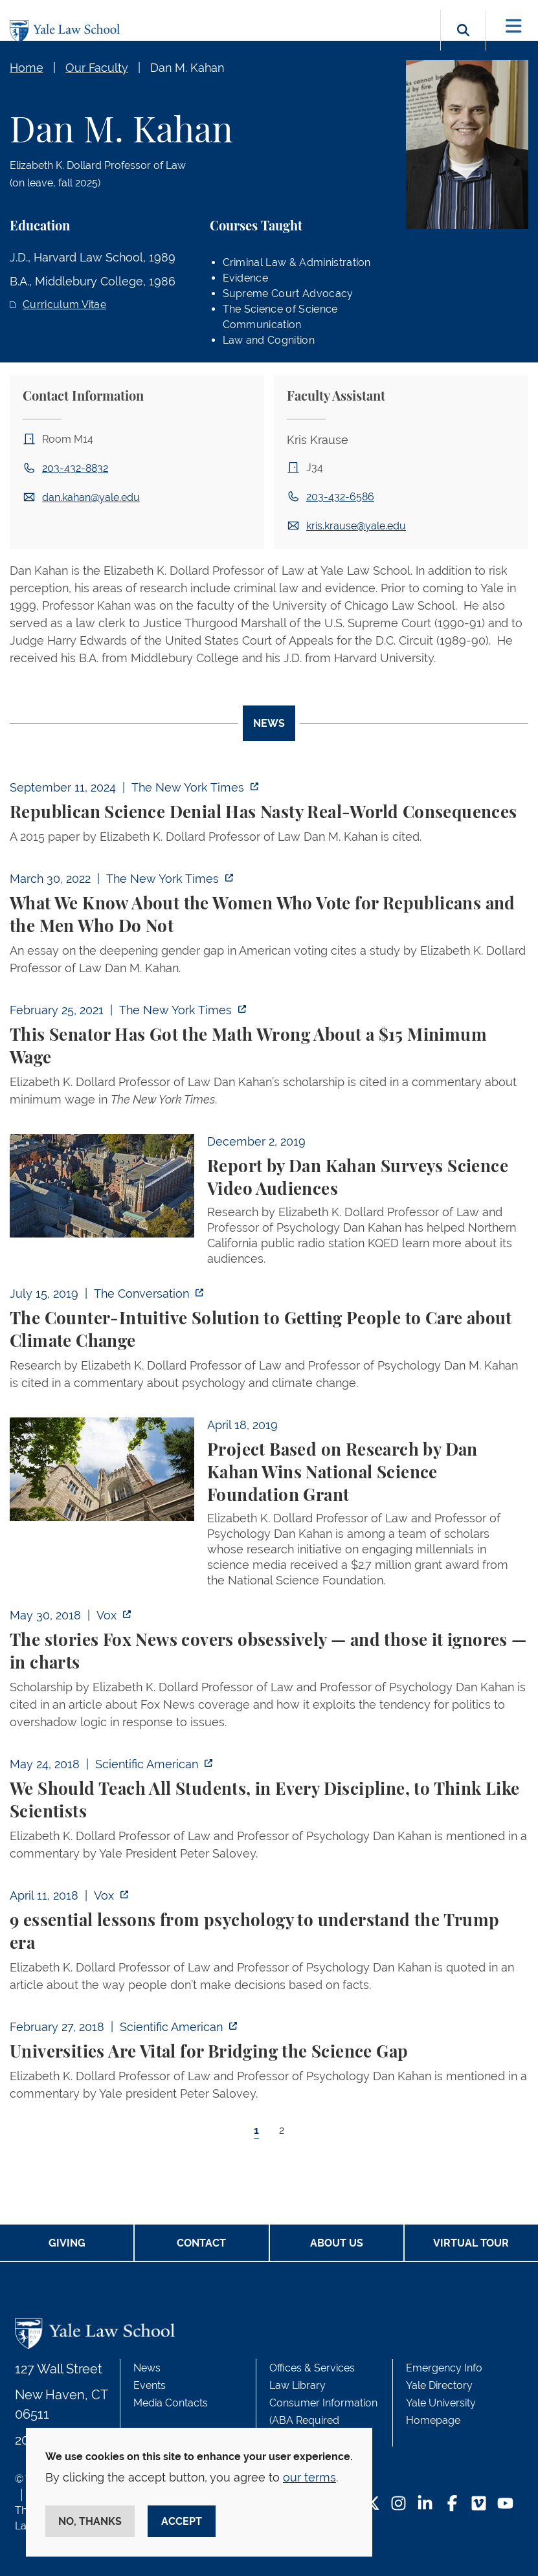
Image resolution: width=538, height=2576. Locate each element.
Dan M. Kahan (187, 67)
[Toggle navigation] (513, 26)
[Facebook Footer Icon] (452, 2504)
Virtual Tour (471, 2243)
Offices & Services (312, 2368)
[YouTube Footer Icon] (505, 2504)
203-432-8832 (75, 468)
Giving (67, 2243)
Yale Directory (439, 2385)
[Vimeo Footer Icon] (479, 2504)
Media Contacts (170, 2403)
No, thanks (90, 2521)
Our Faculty (96, 67)
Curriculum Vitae (64, 304)
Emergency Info (444, 2368)
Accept (181, 2521)
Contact (201, 2243)
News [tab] (269, 723)
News (147, 2368)
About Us (336, 2243)
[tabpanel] (269, 1470)
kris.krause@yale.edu (356, 526)
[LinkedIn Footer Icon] (425, 2504)
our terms (309, 2477)
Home (26, 67)
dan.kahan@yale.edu (91, 497)
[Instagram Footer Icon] (398, 2504)
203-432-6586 (340, 497)
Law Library (297, 2385)
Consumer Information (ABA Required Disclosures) (323, 2420)
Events (149, 2385)
